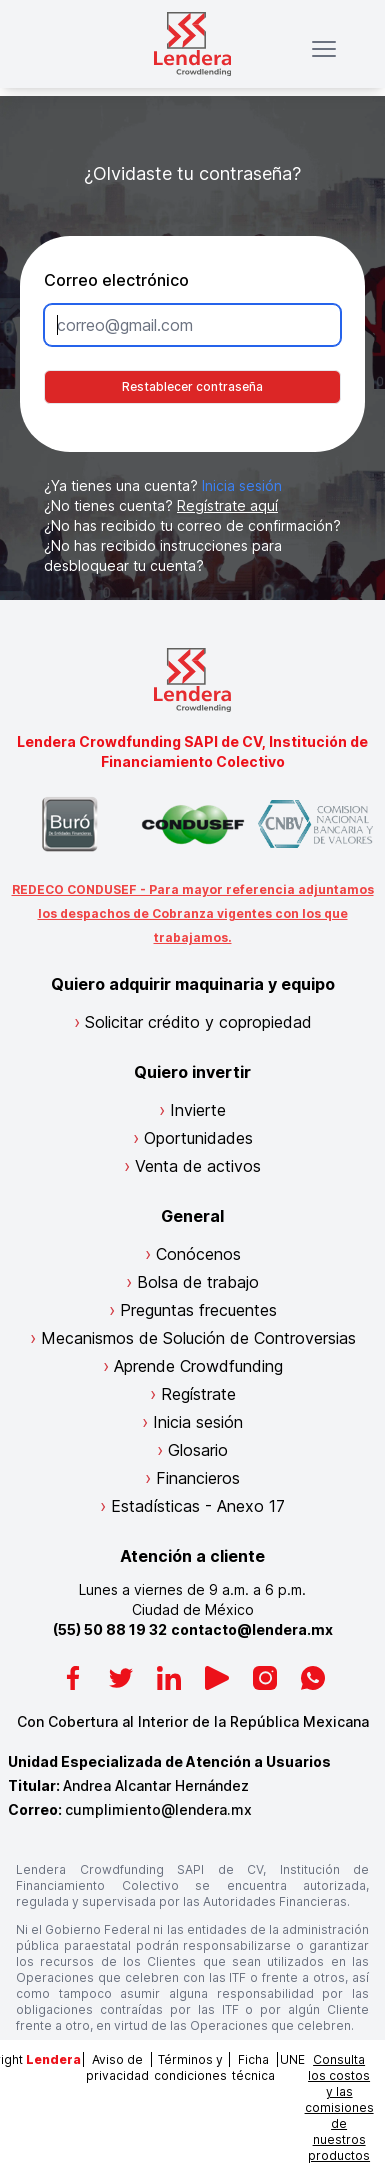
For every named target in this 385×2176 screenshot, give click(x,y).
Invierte (198, 1110)
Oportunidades (198, 1138)
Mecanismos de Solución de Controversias (198, 1338)
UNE (292, 2059)
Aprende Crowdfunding (198, 1366)
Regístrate (198, 1394)
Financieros (198, 1478)
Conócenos (198, 1254)
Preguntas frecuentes (198, 1310)
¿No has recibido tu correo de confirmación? (192, 525)
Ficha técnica (253, 2067)
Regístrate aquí (227, 505)
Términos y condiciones (190, 2067)
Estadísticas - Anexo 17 (198, 1506)
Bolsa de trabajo (198, 1282)
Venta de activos (198, 1166)
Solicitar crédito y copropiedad (198, 1022)
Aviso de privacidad (117, 2067)
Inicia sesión (242, 485)
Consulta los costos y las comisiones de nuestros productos (339, 2107)
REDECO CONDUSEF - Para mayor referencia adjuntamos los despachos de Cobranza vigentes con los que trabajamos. (193, 913)
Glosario (198, 1450)
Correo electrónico (116, 280)
